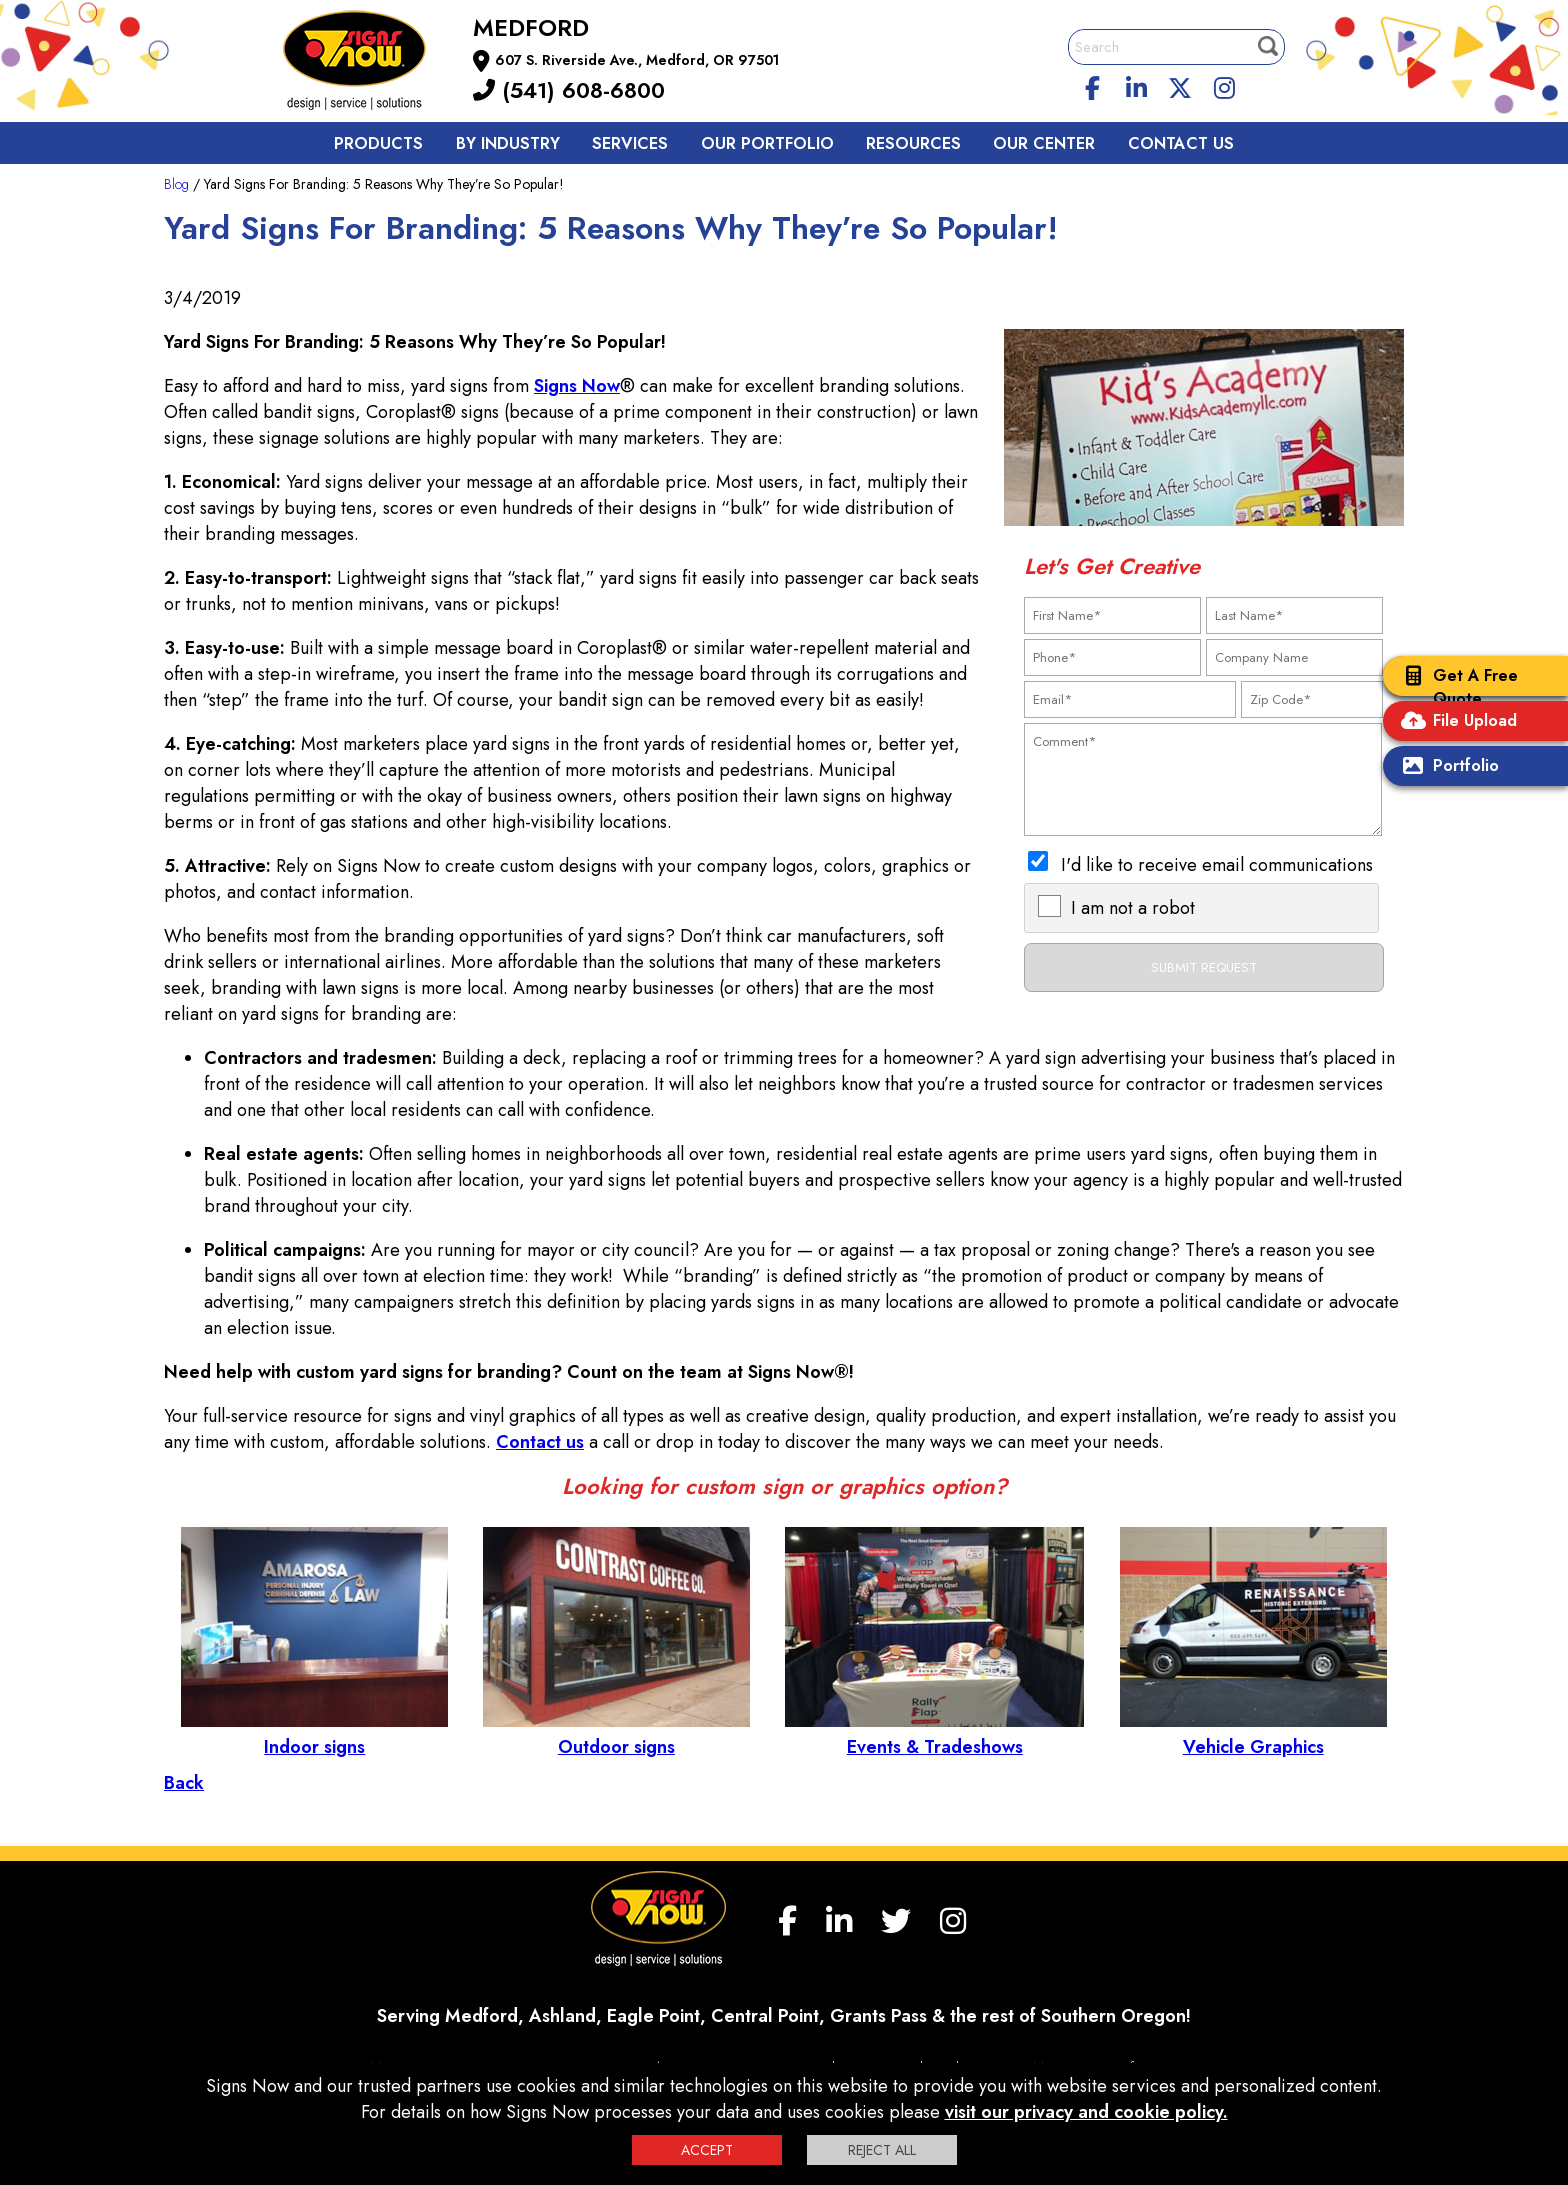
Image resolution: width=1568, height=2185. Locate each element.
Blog (176, 184)
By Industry (508, 143)
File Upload (1455, 722)
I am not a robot (1133, 908)
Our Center (1044, 143)
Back (184, 1783)
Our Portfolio (767, 143)
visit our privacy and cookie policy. (1086, 2112)
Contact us (1181, 143)
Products (378, 143)
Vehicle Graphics (1253, 1734)
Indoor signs (314, 1734)
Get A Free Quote (1455, 687)
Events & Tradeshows (934, 1734)
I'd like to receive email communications (1217, 865)
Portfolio (1446, 767)
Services (630, 143)
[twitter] (1180, 85)
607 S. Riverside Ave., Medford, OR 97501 (637, 60)
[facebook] (1093, 85)
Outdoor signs (616, 1734)
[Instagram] (1224, 85)
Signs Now (577, 386)
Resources (913, 143)
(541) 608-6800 (569, 90)
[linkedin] (1137, 85)
